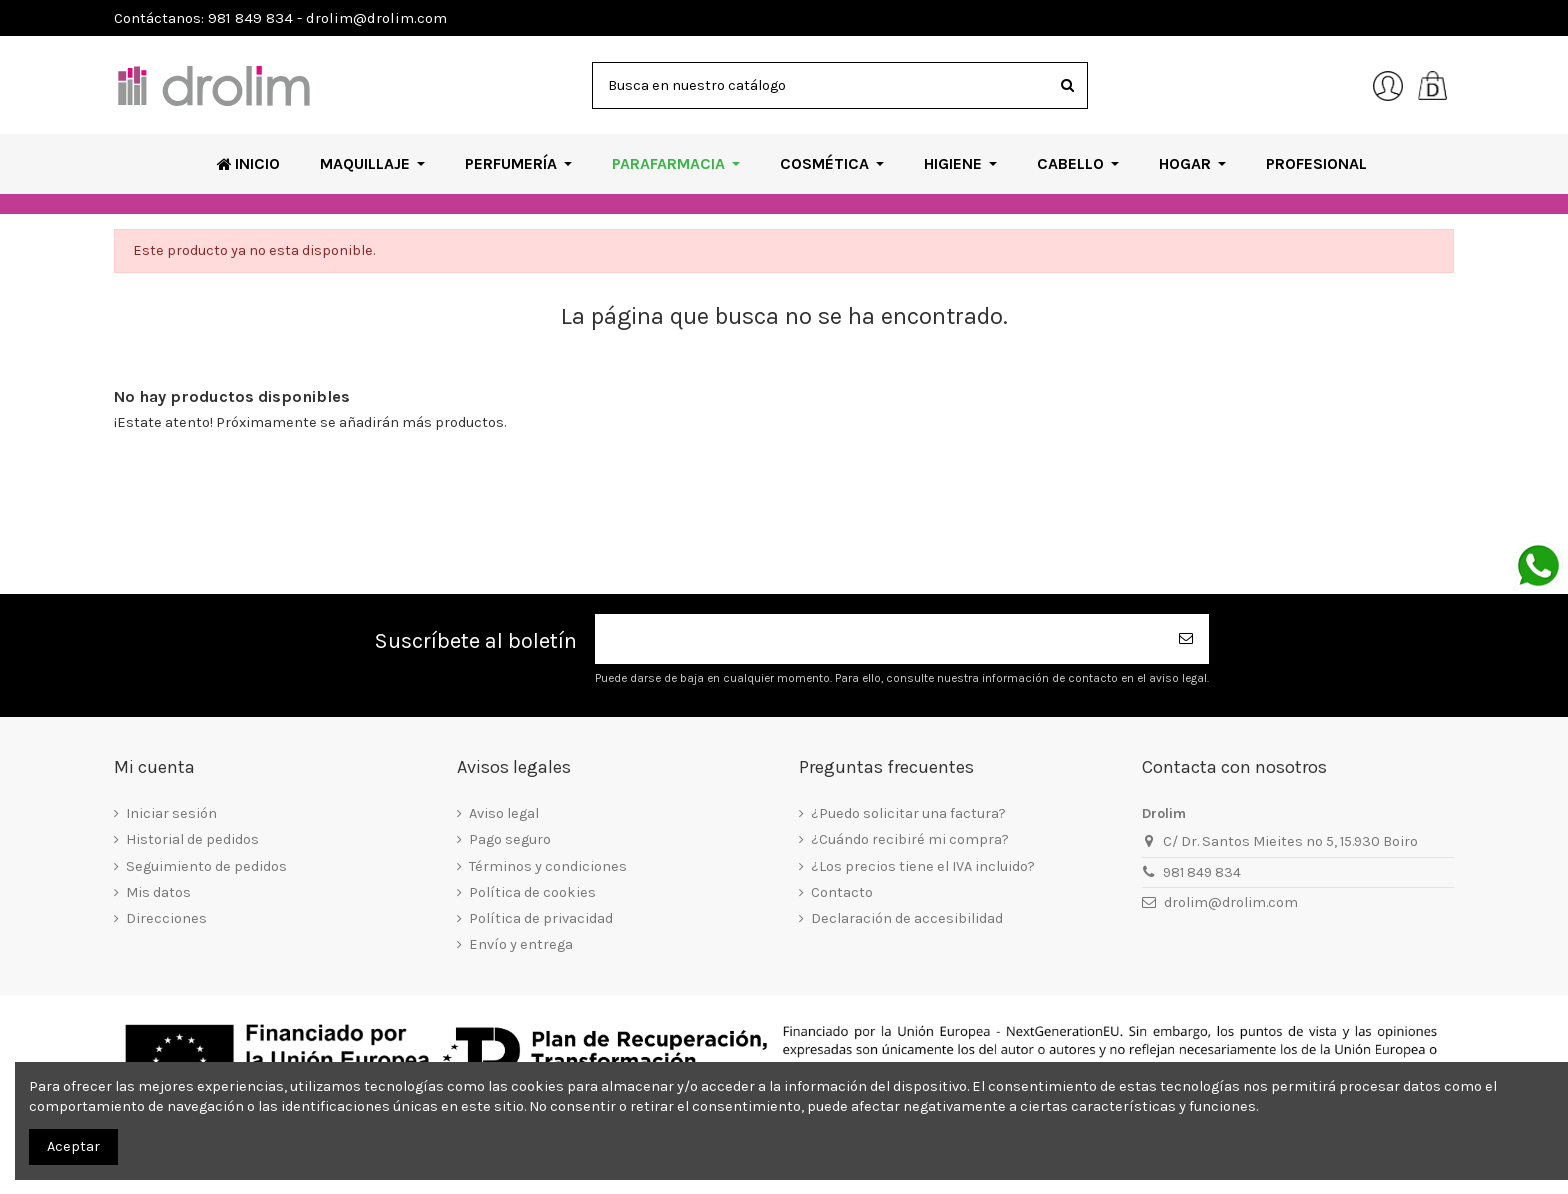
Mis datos (158, 892)
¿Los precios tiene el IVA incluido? (923, 866)
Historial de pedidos (192, 839)
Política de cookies (532, 892)
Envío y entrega (521, 944)
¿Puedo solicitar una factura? (908, 813)
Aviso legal (504, 813)
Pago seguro (510, 839)
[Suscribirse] (1187, 639)
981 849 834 (1202, 872)
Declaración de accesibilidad (907, 918)
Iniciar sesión (171, 813)
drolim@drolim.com (1231, 902)
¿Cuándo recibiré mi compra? (910, 839)
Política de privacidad (541, 918)
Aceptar (73, 1146)
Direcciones (166, 918)
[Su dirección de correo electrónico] (880, 639)
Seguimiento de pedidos (206, 866)
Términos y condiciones (548, 866)
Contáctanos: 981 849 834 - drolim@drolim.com (280, 18)
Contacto (842, 892)
